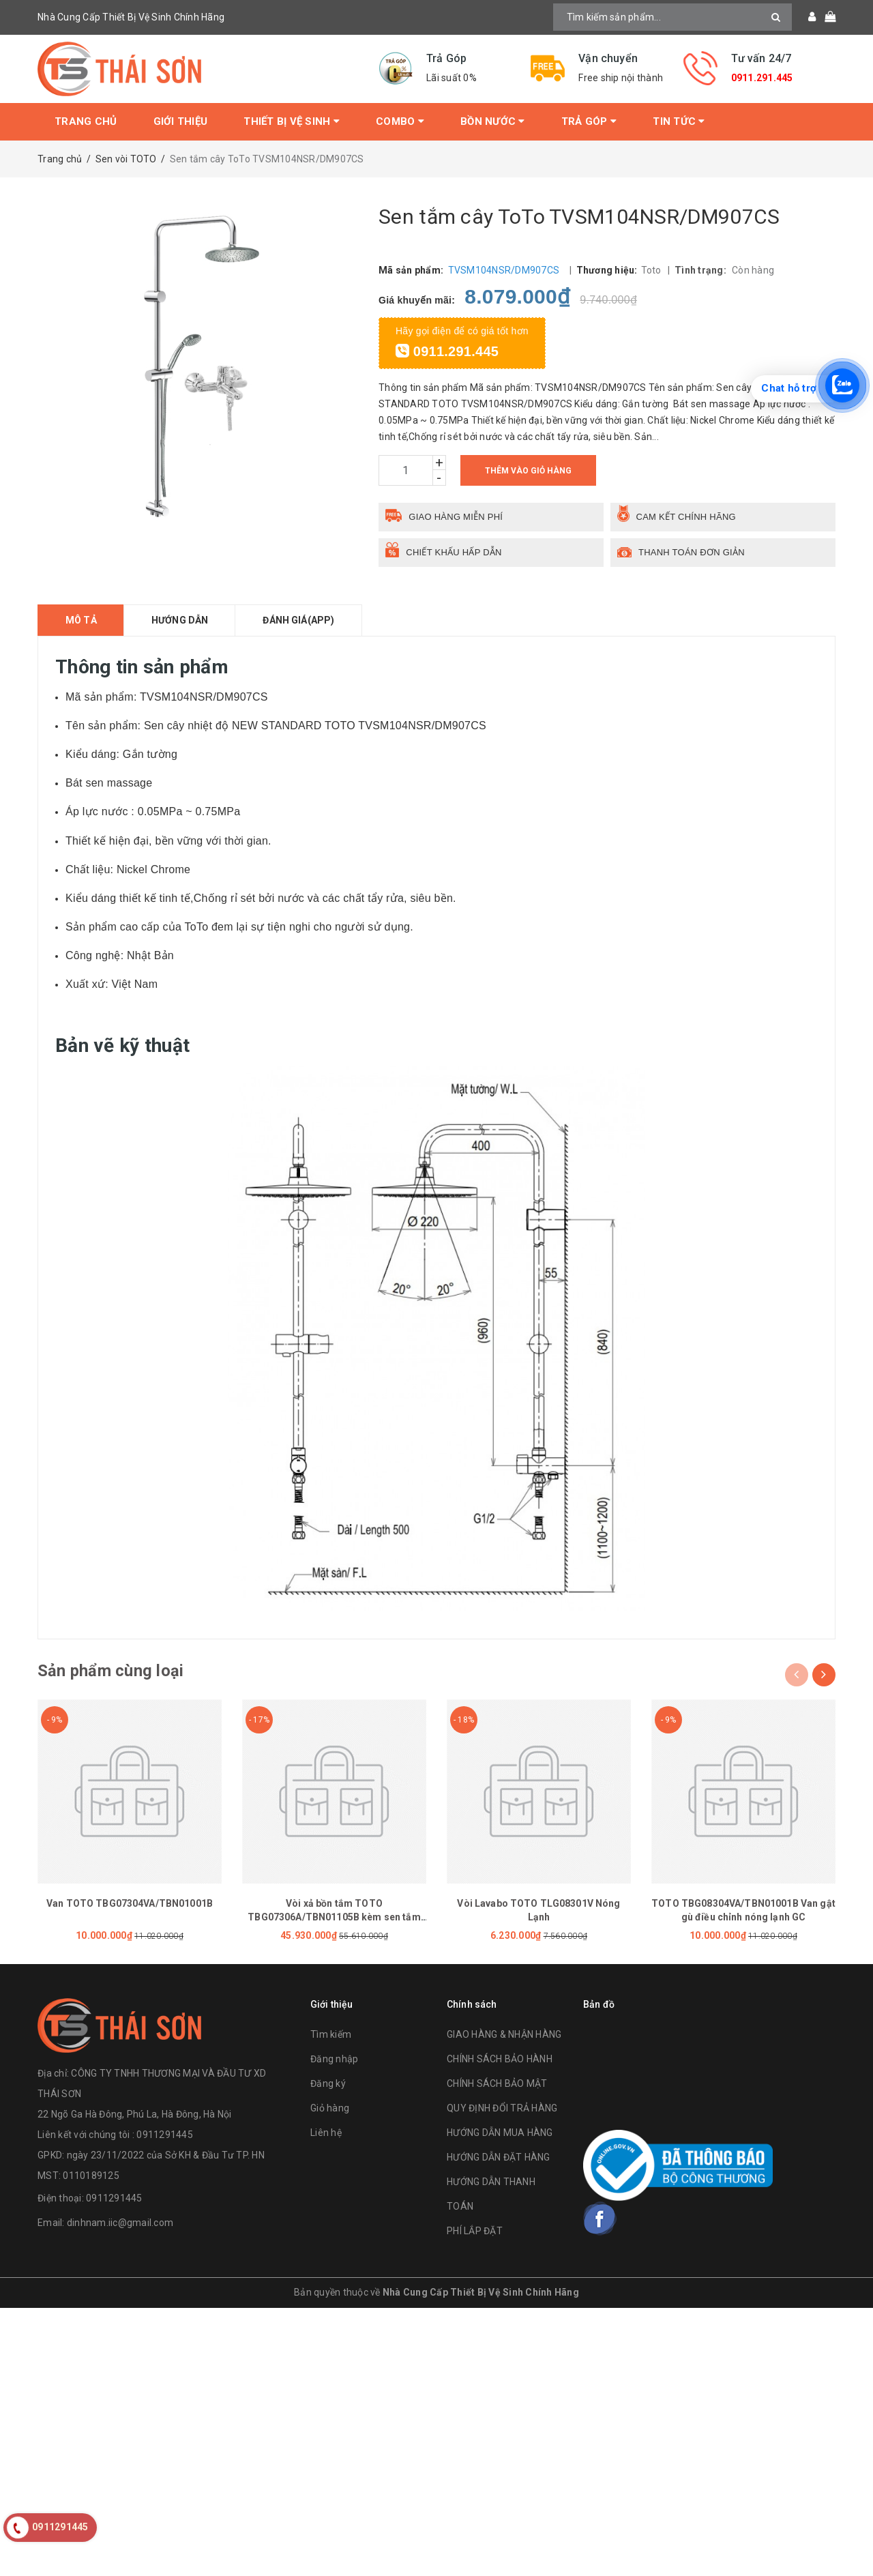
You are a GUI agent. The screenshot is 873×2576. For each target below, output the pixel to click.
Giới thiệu (180, 121)
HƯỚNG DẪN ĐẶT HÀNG (498, 2157)
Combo (400, 121)
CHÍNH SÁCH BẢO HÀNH (499, 2059)
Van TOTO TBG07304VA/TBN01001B (129, 1903)
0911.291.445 (762, 77)
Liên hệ (326, 2133)
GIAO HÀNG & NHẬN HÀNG (504, 2035)
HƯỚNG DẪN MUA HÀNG (500, 2133)
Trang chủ (86, 121)
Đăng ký (328, 2084)
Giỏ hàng (329, 2108)
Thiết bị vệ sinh (291, 121)
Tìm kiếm (330, 2035)
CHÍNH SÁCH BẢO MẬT (497, 2084)
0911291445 (114, 2198)
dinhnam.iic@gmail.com (120, 2223)
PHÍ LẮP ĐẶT (475, 2231)
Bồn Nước (492, 121)
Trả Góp (589, 121)
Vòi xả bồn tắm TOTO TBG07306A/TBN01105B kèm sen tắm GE (334, 1916)
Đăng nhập (334, 2059)
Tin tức (679, 121)
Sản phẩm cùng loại (110, 1670)
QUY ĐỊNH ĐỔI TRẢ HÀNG (502, 2108)
